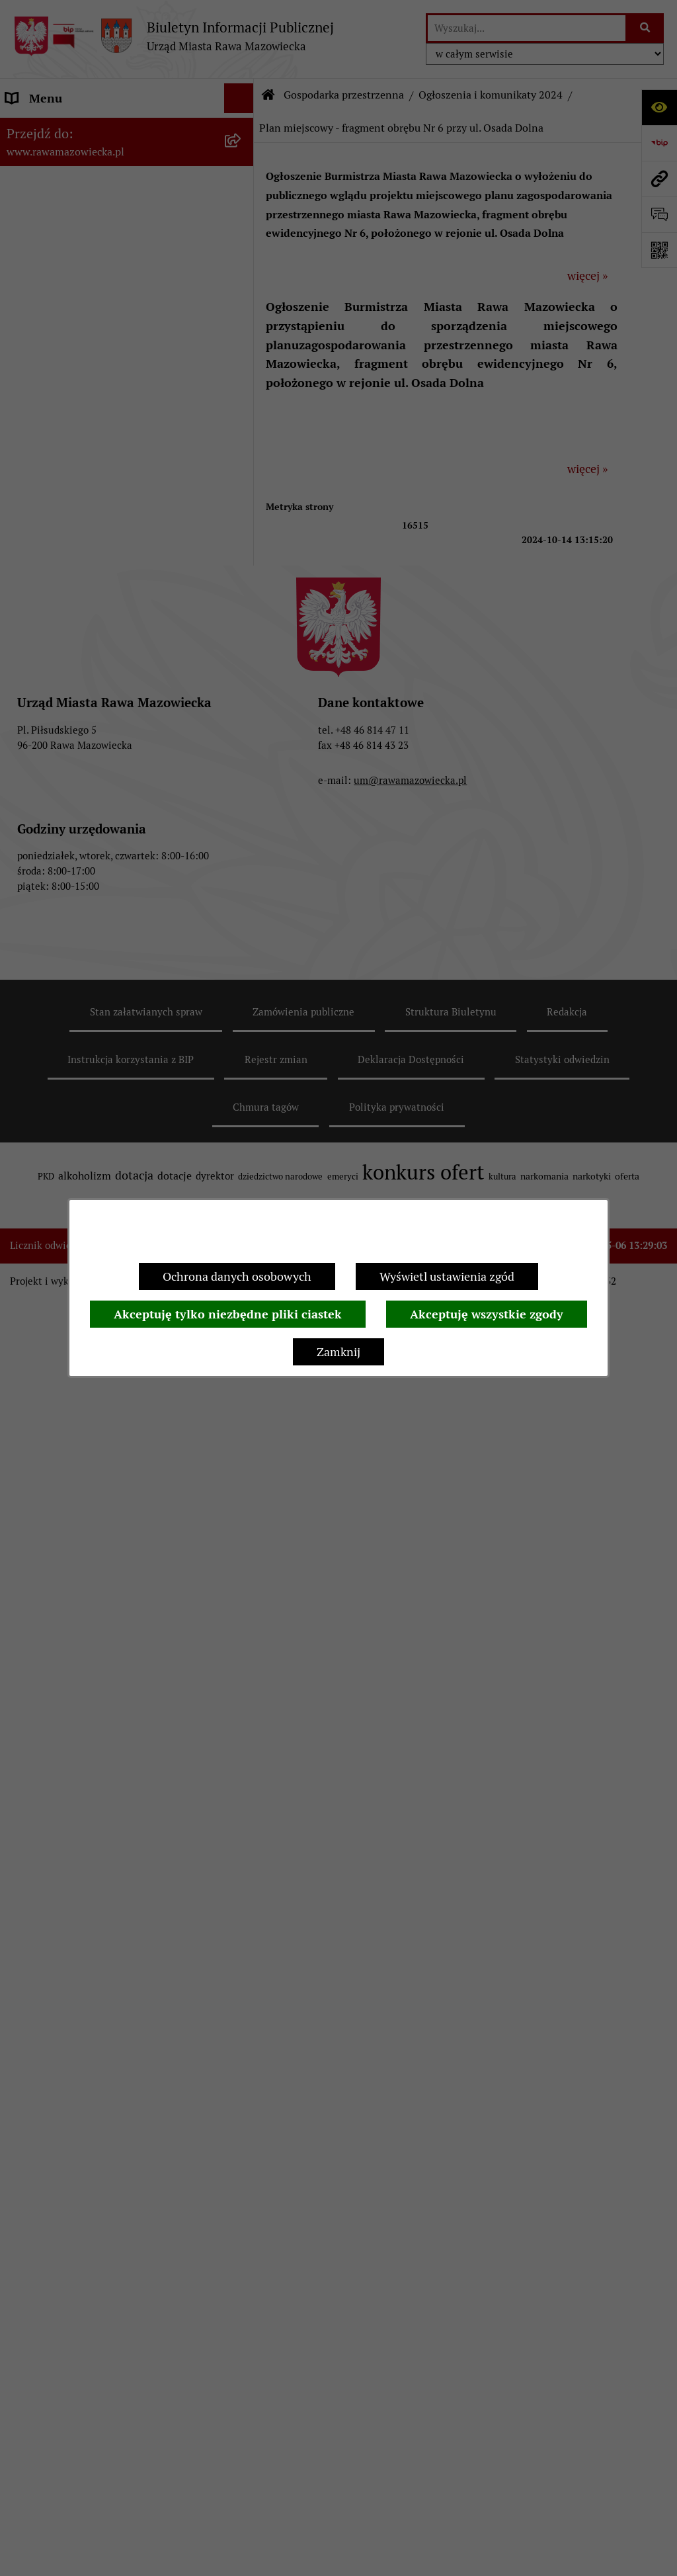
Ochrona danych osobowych (237, 1276)
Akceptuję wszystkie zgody (486, 1314)
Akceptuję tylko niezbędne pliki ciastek (228, 1314)
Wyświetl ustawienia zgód (446, 1276)
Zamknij (338, 1351)
